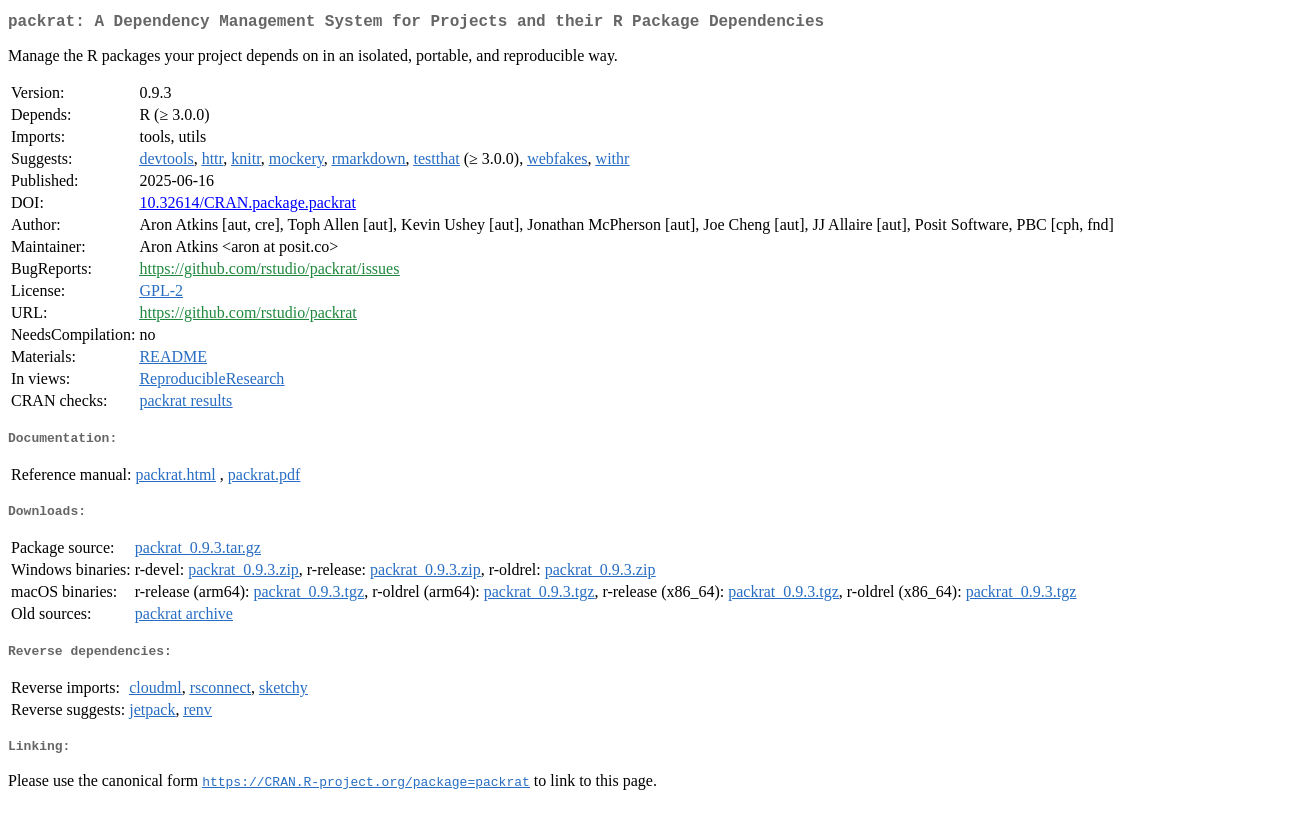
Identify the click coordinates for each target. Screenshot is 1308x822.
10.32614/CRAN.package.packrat (247, 206)
